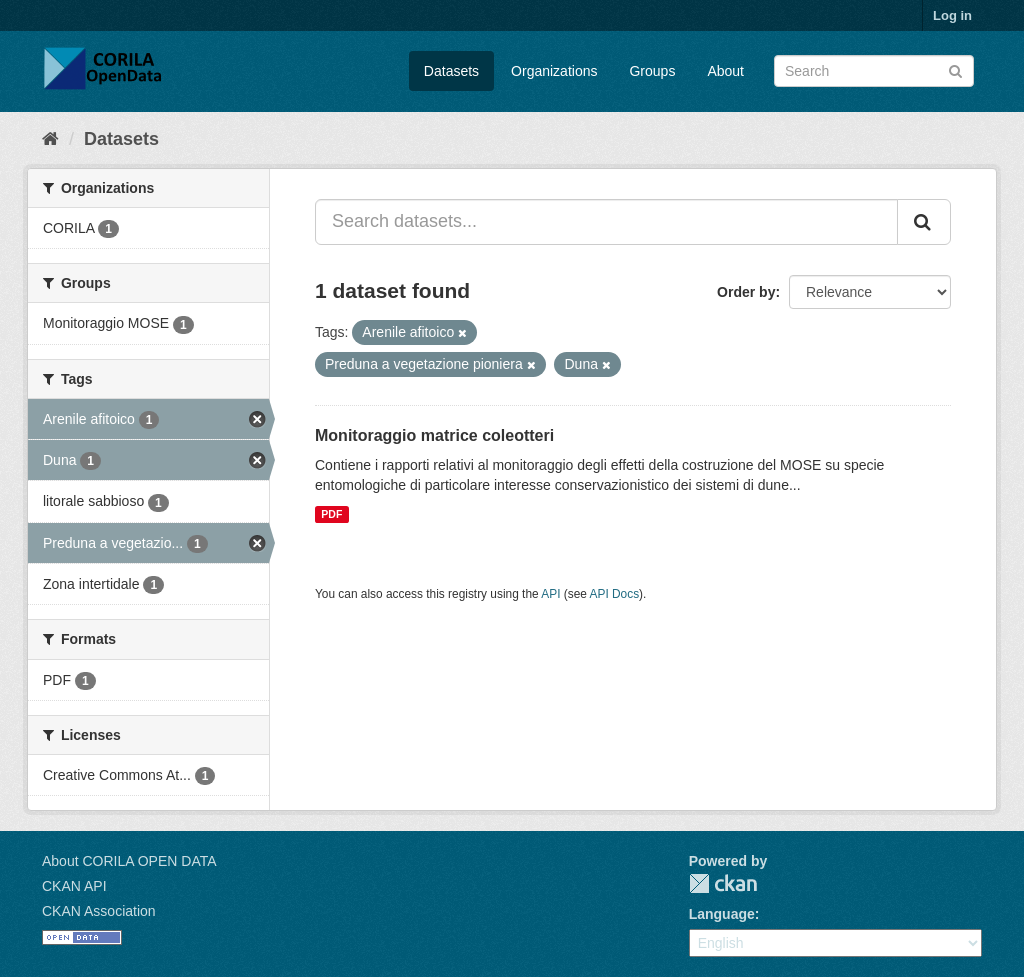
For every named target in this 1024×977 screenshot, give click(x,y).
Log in (952, 15)
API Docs (615, 594)
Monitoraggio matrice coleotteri (434, 435)
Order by (746, 292)
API (550, 594)
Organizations (554, 71)
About (725, 71)
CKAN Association (99, 911)
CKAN (723, 883)
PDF (331, 514)
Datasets (451, 71)
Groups (652, 71)
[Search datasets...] (606, 222)
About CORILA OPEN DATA (129, 861)
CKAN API (74, 886)
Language (722, 914)
